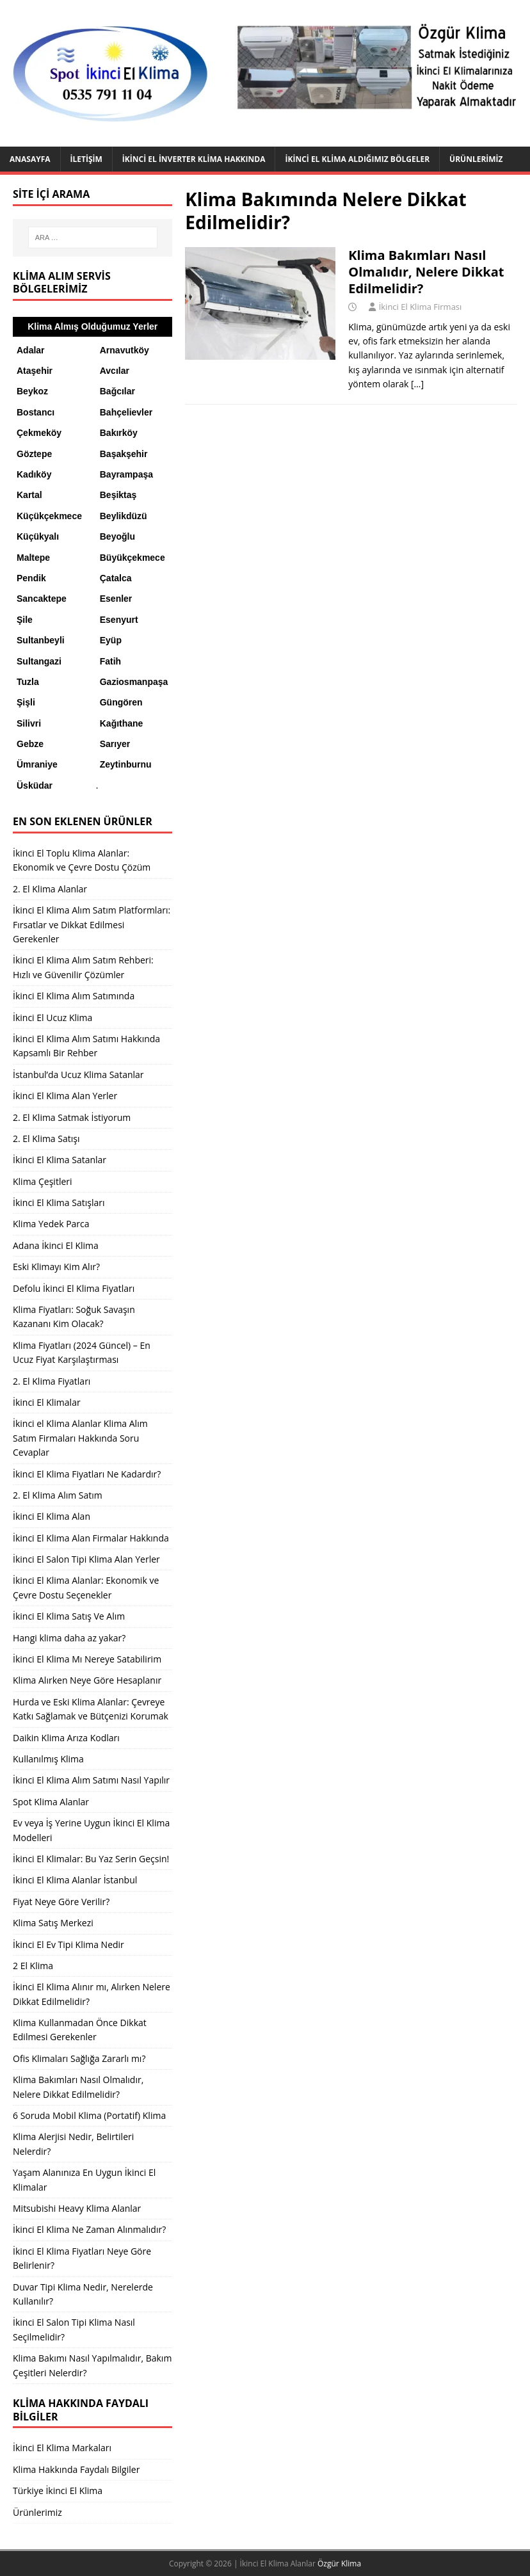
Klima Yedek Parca (51, 1224)
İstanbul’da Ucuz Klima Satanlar (78, 1074)
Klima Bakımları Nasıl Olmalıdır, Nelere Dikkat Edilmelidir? (426, 271)
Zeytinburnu (126, 764)
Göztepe (34, 454)
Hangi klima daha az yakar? (69, 1638)
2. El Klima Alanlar (50, 889)
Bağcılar (117, 391)
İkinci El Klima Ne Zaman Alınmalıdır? (89, 2229)
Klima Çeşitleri (42, 1181)
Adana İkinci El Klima (56, 1245)
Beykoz (32, 391)
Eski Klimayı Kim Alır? (56, 1266)
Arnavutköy (124, 350)
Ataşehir (34, 371)
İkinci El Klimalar (47, 1402)
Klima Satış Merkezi (53, 1923)
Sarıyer (115, 744)
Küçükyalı (38, 536)
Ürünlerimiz (475, 159)
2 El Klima (33, 1966)
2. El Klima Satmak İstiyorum (72, 1117)
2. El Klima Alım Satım (57, 1495)
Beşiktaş (118, 495)
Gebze (30, 744)
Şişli (26, 702)
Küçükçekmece (49, 516)
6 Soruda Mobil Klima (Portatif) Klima (89, 2115)
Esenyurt (119, 620)
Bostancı (35, 412)
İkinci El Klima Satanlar (59, 1160)
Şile (25, 620)
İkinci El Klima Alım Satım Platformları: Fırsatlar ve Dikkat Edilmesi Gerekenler (91, 924)
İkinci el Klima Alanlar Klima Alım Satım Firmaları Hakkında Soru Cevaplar (80, 1437)
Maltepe (33, 557)
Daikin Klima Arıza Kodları (66, 1738)
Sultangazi (39, 661)
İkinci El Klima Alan (51, 1516)
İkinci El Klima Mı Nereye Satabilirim (87, 1659)
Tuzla (28, 682)
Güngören (121, 702)
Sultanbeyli (41, 640)
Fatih (110, 661)
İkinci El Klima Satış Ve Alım (69, 1616)
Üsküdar (34, 785)
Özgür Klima (339, 2563)
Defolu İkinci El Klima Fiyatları (73, 1288)
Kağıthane (121, 723)
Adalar (31, 350)
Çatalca (116, 578)
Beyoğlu (117, 536)
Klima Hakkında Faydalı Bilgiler (76, 2469)
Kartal (29, 495)
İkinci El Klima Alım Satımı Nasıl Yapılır (91, 1780)
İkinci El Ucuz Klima (52, 1017)
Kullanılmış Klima (48, 1759)
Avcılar (114, 371)
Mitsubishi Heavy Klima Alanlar (77, 2208)
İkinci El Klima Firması (420, 306)
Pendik (31, 578)
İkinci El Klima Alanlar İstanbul (75, 1880)
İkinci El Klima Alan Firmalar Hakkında (91, 1538)
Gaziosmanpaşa (134, 682)
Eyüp (111, 640)
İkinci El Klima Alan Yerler (65, 1096)
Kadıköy (34, 474)
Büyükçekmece (132, 557)
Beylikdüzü (123, 516)
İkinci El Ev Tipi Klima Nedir (68, 1944)
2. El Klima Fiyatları (51, 1381)
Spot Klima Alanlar (51, 1802)
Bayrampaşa (126, 474)
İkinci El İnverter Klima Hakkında (194, 159)
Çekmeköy (39, 433)
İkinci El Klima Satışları (58, 1202)
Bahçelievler (126, 412)
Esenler (116, 598)
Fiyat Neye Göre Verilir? (61, 1902)
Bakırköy (119, 433)
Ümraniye (37, 764)
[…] (417, 384)
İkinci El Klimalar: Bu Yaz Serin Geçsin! (91, 1859)
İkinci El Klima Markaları (62, 2448)
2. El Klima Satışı (46, 1138)
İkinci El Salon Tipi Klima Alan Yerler (86, 1559)
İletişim (86, 159)
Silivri (29, 723)
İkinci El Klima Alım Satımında (73, 996)
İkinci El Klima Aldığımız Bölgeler (357, 159)
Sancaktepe (42, 598)
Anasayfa (30, 159)
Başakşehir (124, 454)
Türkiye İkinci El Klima (57, 2490)
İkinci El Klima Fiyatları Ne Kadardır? (87, 1474)
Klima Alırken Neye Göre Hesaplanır (87, 1680)
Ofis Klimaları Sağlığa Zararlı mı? (79, 2058)
